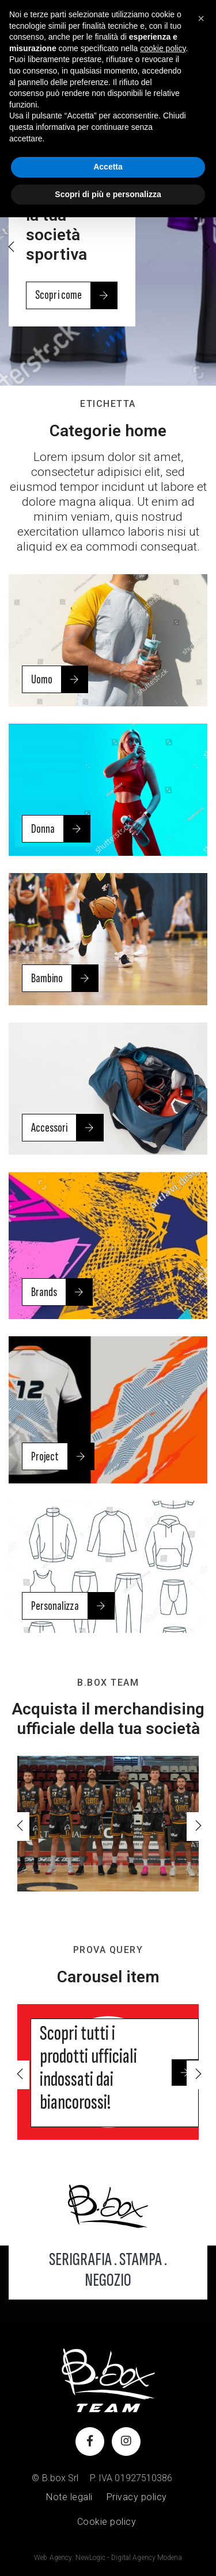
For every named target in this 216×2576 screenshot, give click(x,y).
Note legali (69, 2497)
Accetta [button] (108, 166)
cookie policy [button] (162, 48)
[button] (205, 247)
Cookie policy (107, 2521)
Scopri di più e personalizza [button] (108, 194)
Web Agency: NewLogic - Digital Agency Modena (107, 2558)
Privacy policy (137, 2497)
